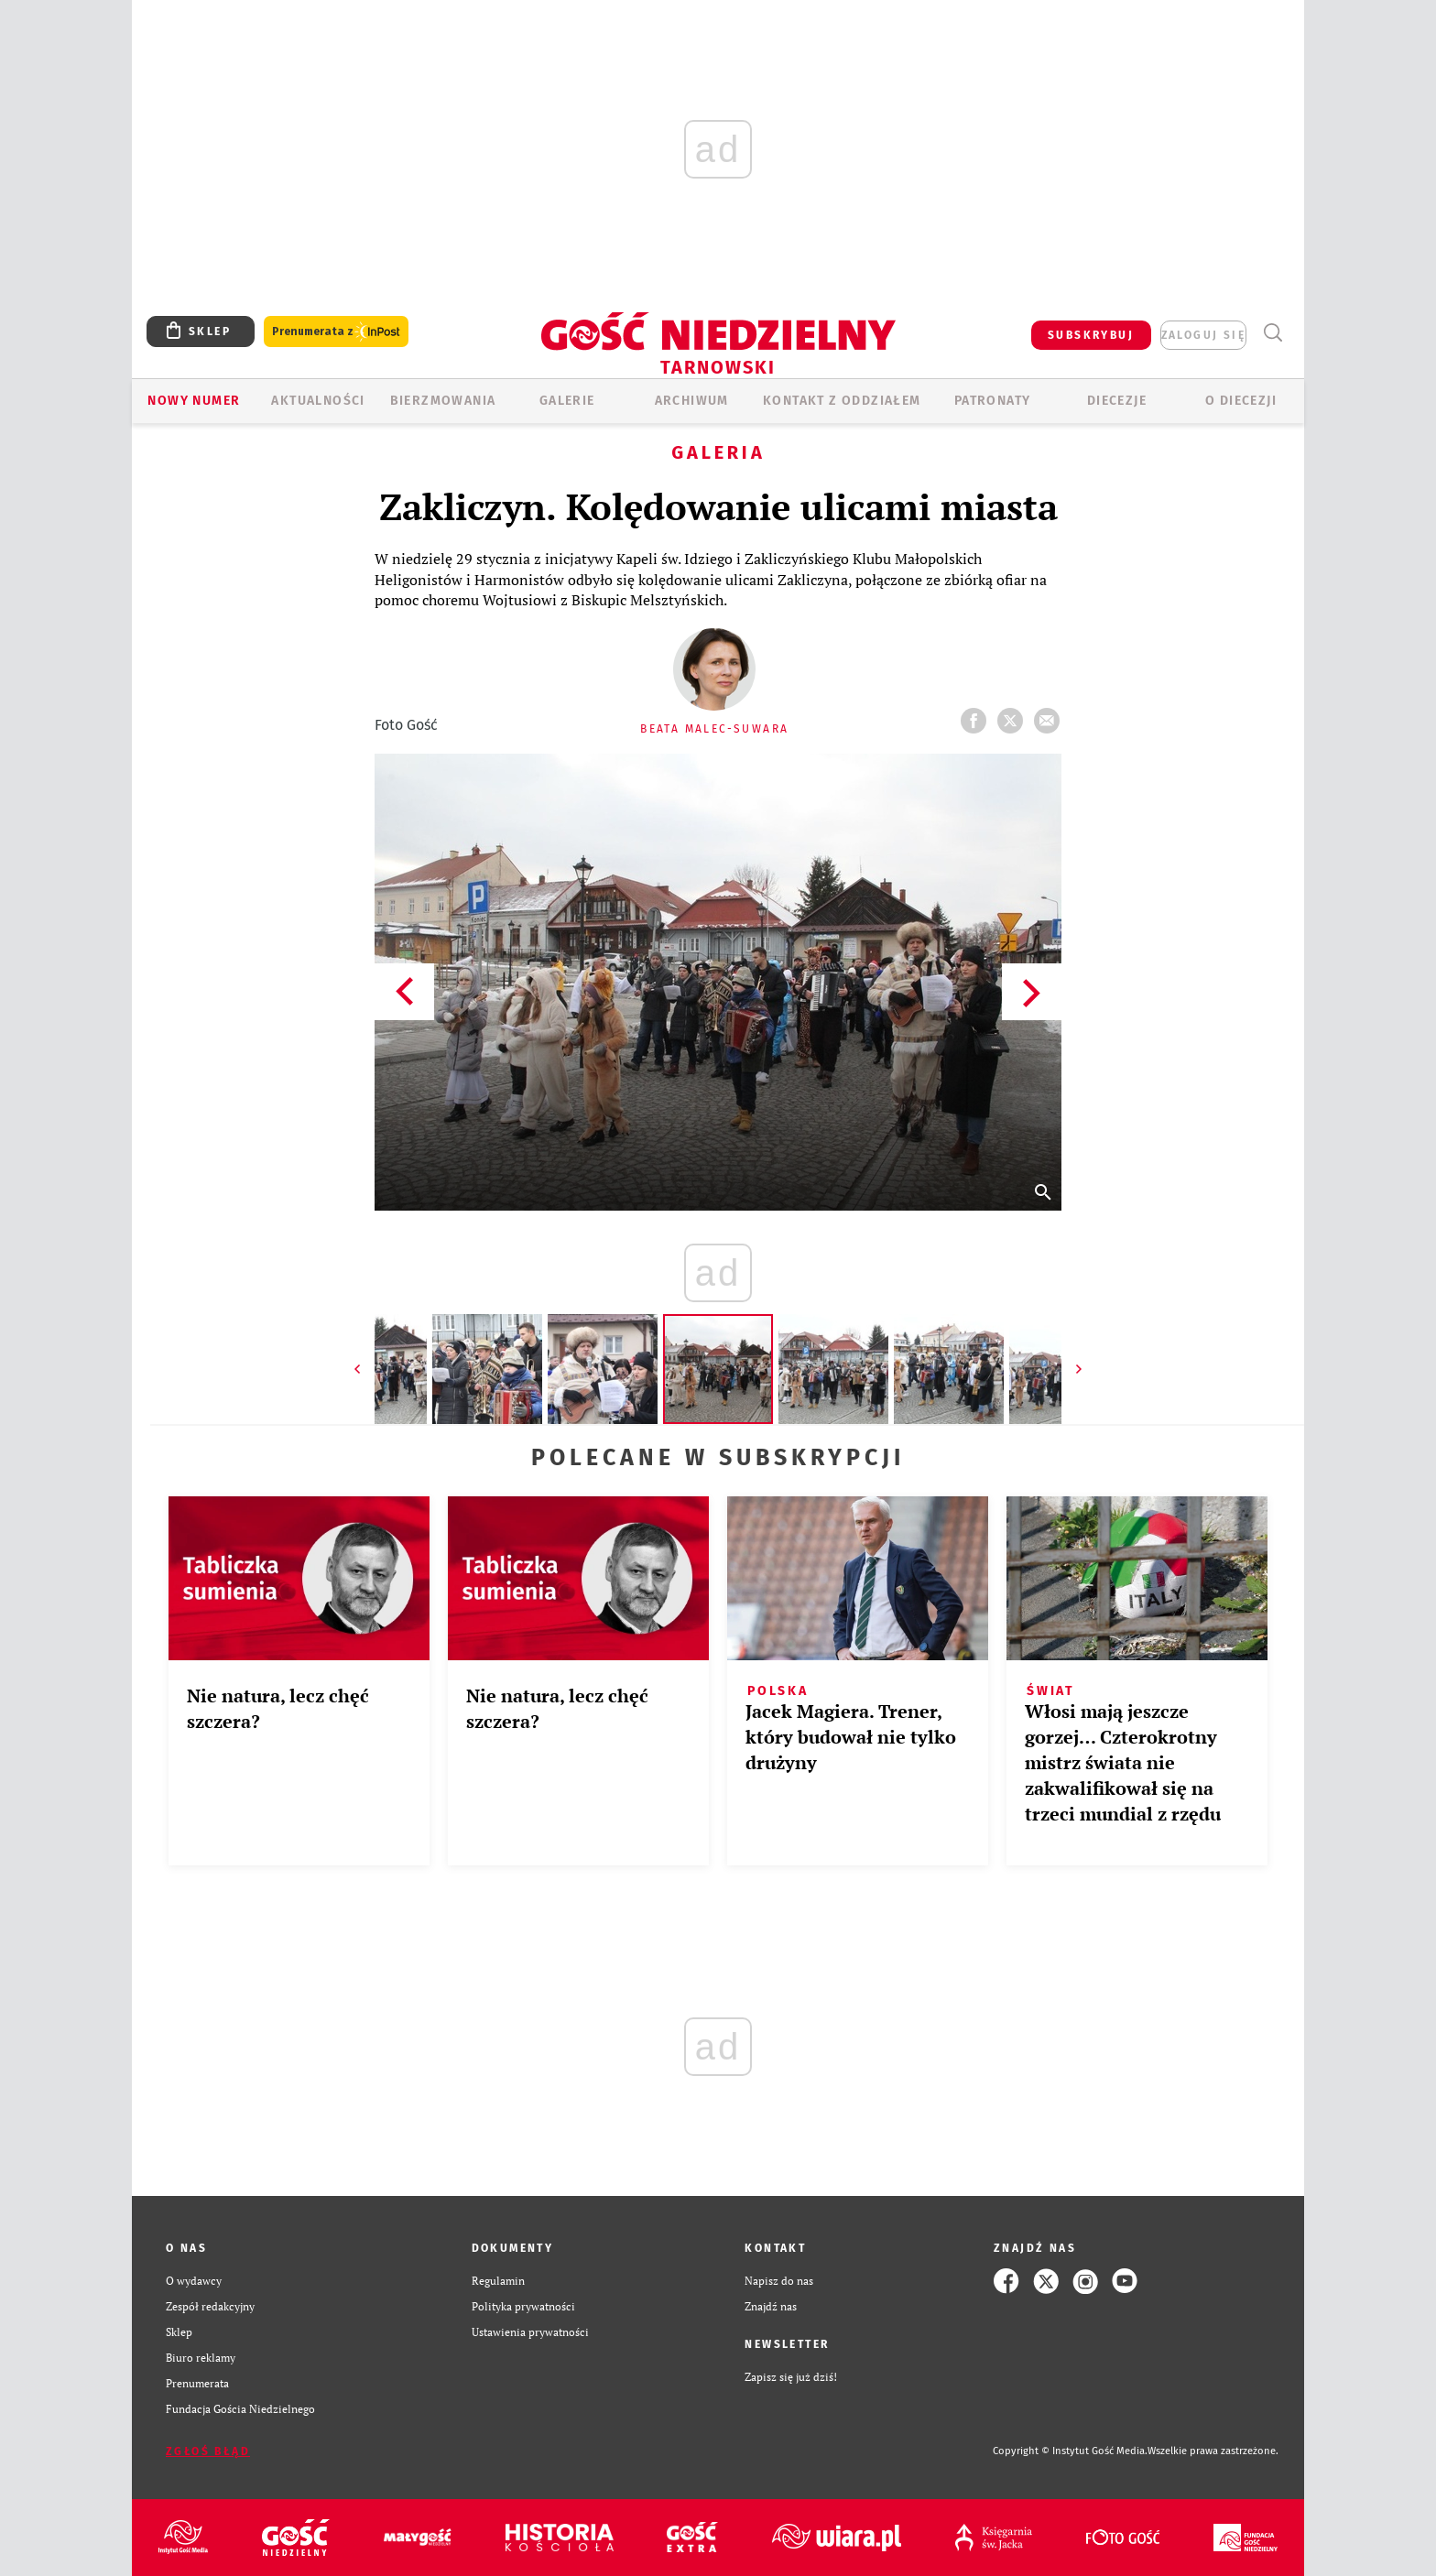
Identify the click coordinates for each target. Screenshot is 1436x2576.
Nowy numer (193, 400)
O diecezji (1241, 400)
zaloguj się (1203, 335)
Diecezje (1117, 400)
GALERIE (567, 400)
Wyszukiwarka (1272, 333)
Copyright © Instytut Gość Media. (1070, 2451)
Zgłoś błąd (208, 2451)
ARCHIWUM (692, 400)
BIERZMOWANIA (443, 400)
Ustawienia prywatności (530, 2332)
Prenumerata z (336, 331)
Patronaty (992, 400)
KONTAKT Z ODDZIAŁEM (842, 400)
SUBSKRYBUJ (1091, 335)
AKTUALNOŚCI (317, 400)
